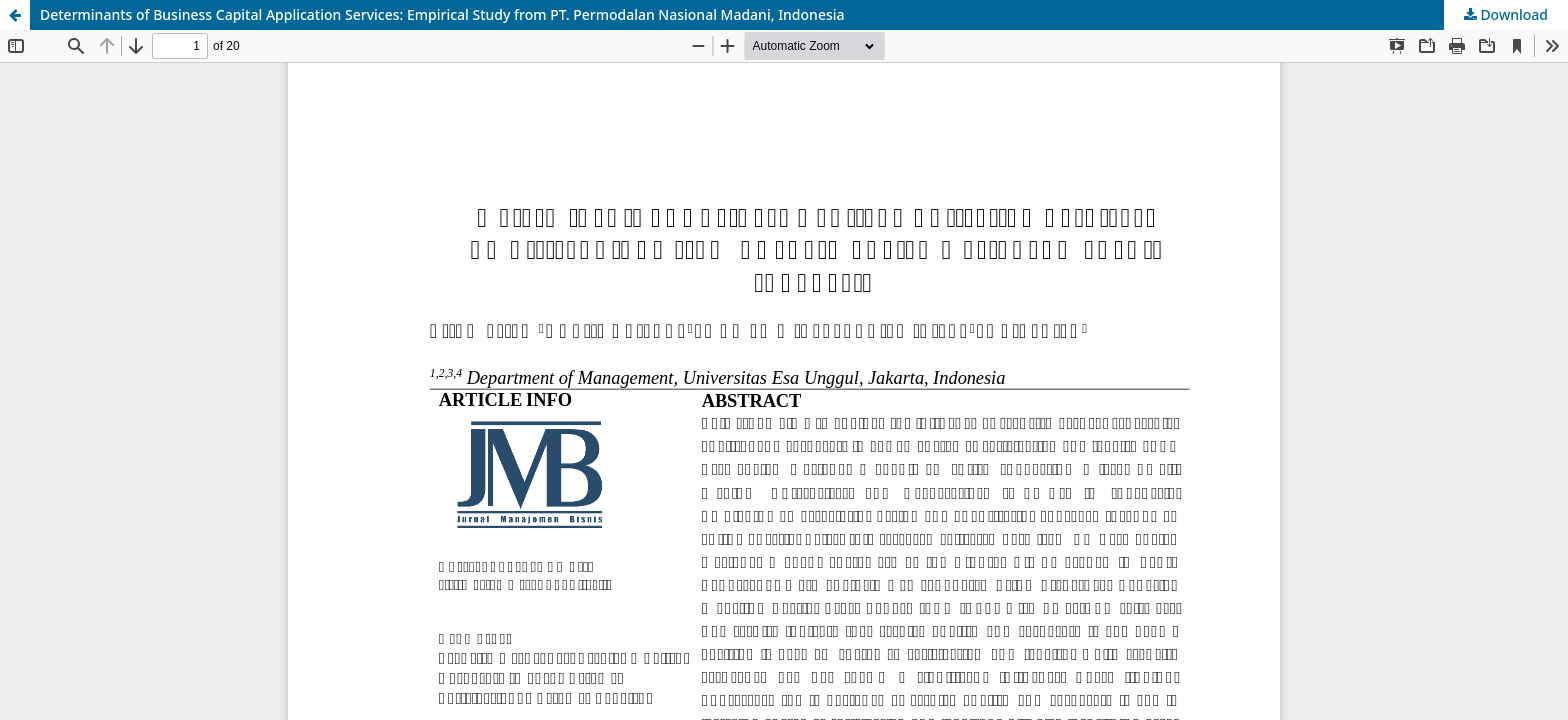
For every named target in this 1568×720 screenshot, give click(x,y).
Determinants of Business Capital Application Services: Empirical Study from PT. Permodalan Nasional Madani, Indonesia (442, 14)
